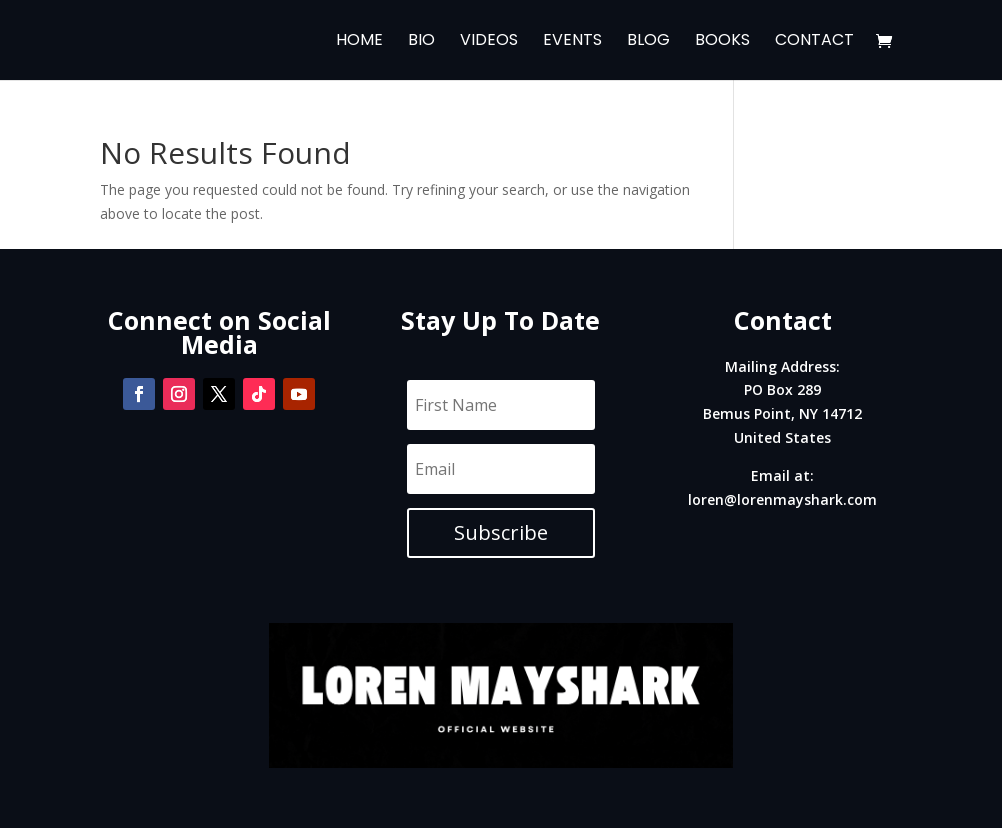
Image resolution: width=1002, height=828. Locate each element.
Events (572, 42)
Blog (648, 42)
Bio (421, 42)
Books (722, 42)
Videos (489, 42)
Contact (814, 42)
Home (359, 42)
